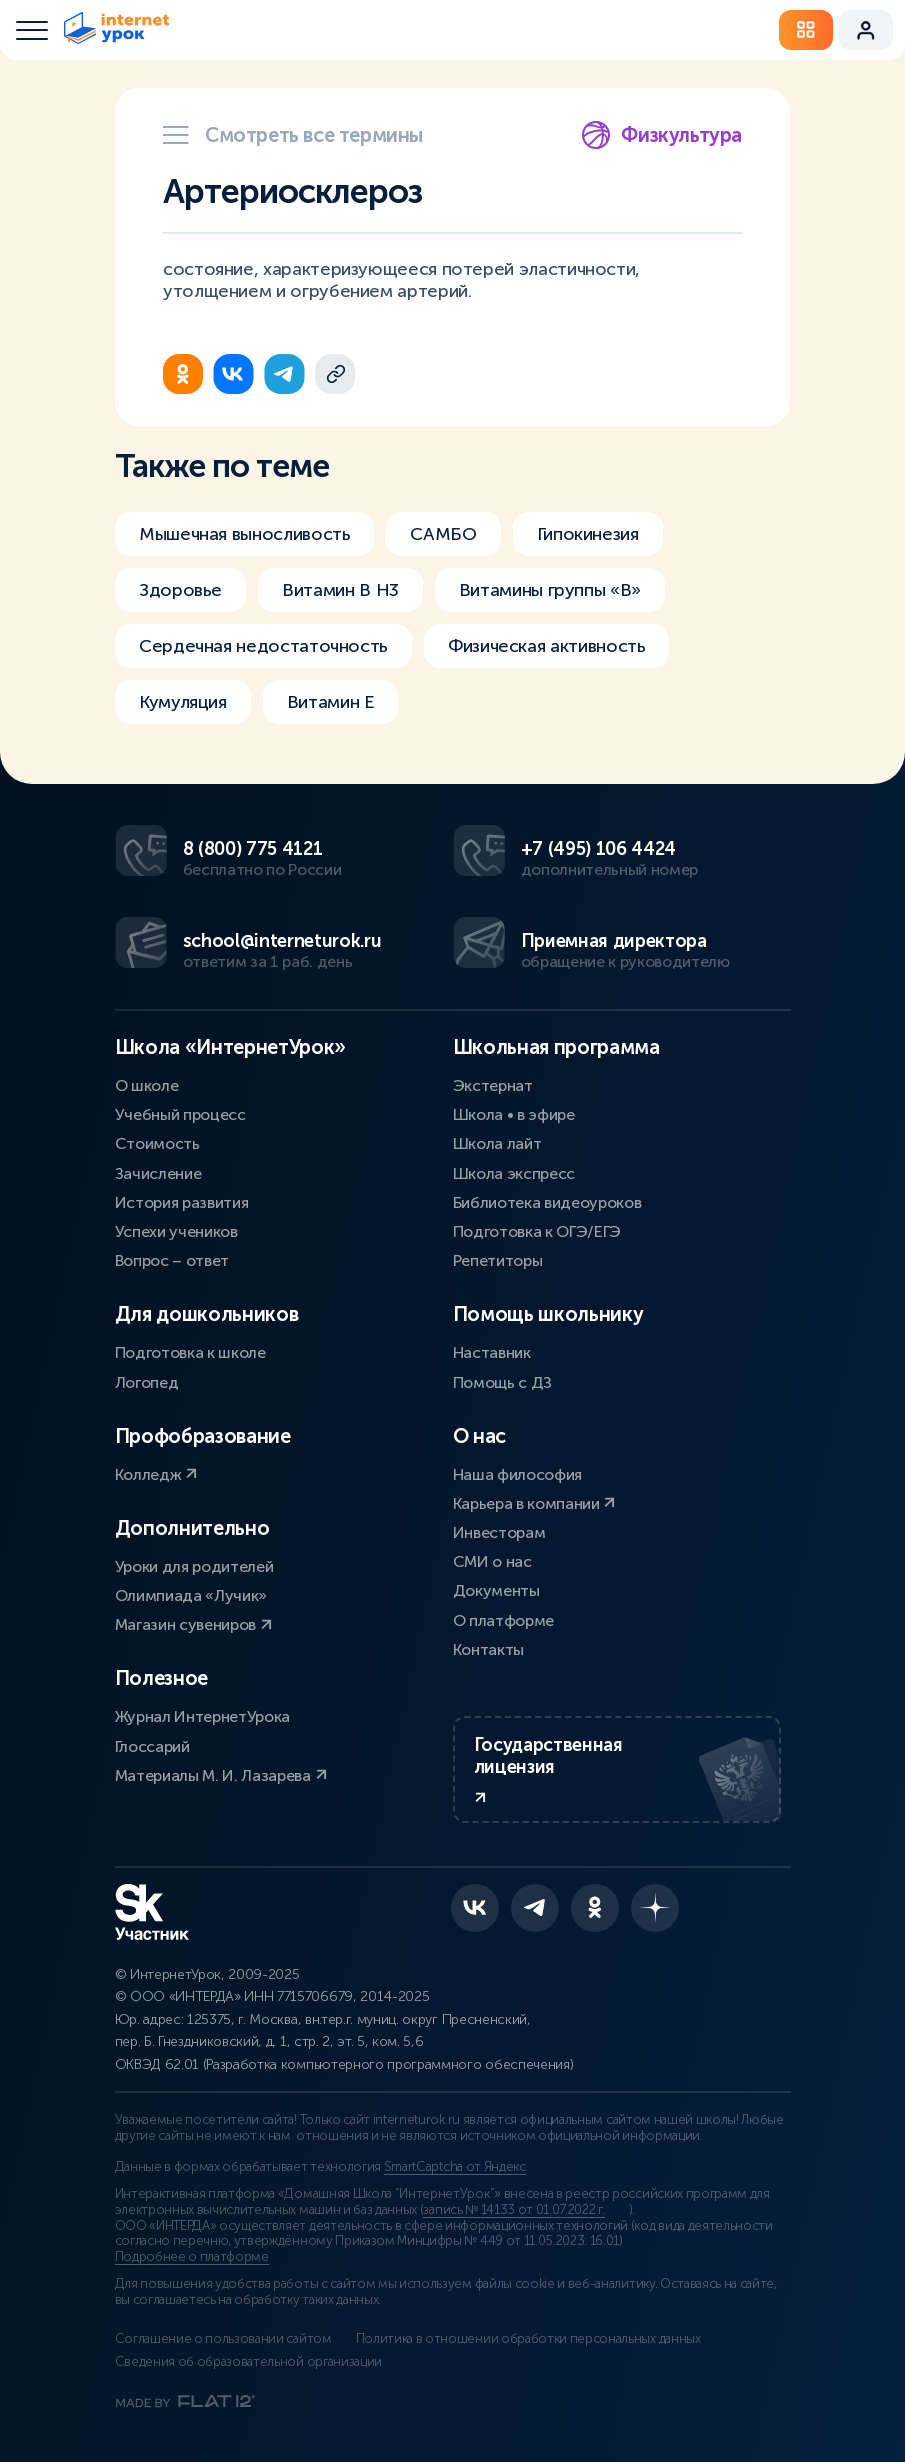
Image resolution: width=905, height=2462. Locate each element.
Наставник (492, 1352)
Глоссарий (152, 1746)
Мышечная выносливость (244, 534)
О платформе (503, 1620)
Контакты (488, 1649)
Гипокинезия (588, 534)
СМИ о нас (492, 1561)
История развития (182, 1202)
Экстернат (493, 1085)
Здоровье (180, 590)
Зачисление (158, 1173)
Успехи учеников (176, 1231)
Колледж (156, 1474)
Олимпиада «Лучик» (191, 1595)
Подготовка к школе (190, 1352)
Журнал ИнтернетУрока (203, 1716)
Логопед (147, 1382)
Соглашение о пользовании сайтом (223, 2339)
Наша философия (518, 1474)
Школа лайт (497, 1143)
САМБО (443, 534)
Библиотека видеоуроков (547, 1202)
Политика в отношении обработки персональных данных (528, 2339)
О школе (147, 1085)
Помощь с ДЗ (502, 1382)
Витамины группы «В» (550, 590)
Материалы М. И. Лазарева (221, 1775)
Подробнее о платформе (192, 2257)
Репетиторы (498, 1260)
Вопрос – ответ (172, 1260)
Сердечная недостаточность (263, 646)
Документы (496, 1590)
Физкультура (661, 135)
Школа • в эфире (514, 1114)
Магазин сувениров (193, 1624)
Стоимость (157, 1143)
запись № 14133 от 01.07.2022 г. (513, 2210)
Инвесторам (499, 1532)
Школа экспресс (514, 1173)
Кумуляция (183, 702)
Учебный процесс (180, 1114)
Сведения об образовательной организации (249, 2362)
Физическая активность (546, 646)
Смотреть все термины (293, 135)
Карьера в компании (534, 1503)
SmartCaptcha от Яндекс (455, 2167)
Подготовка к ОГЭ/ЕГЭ (537, 1231)
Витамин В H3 (340, 590)
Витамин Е (330, 702)
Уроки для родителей (194, 1566)
